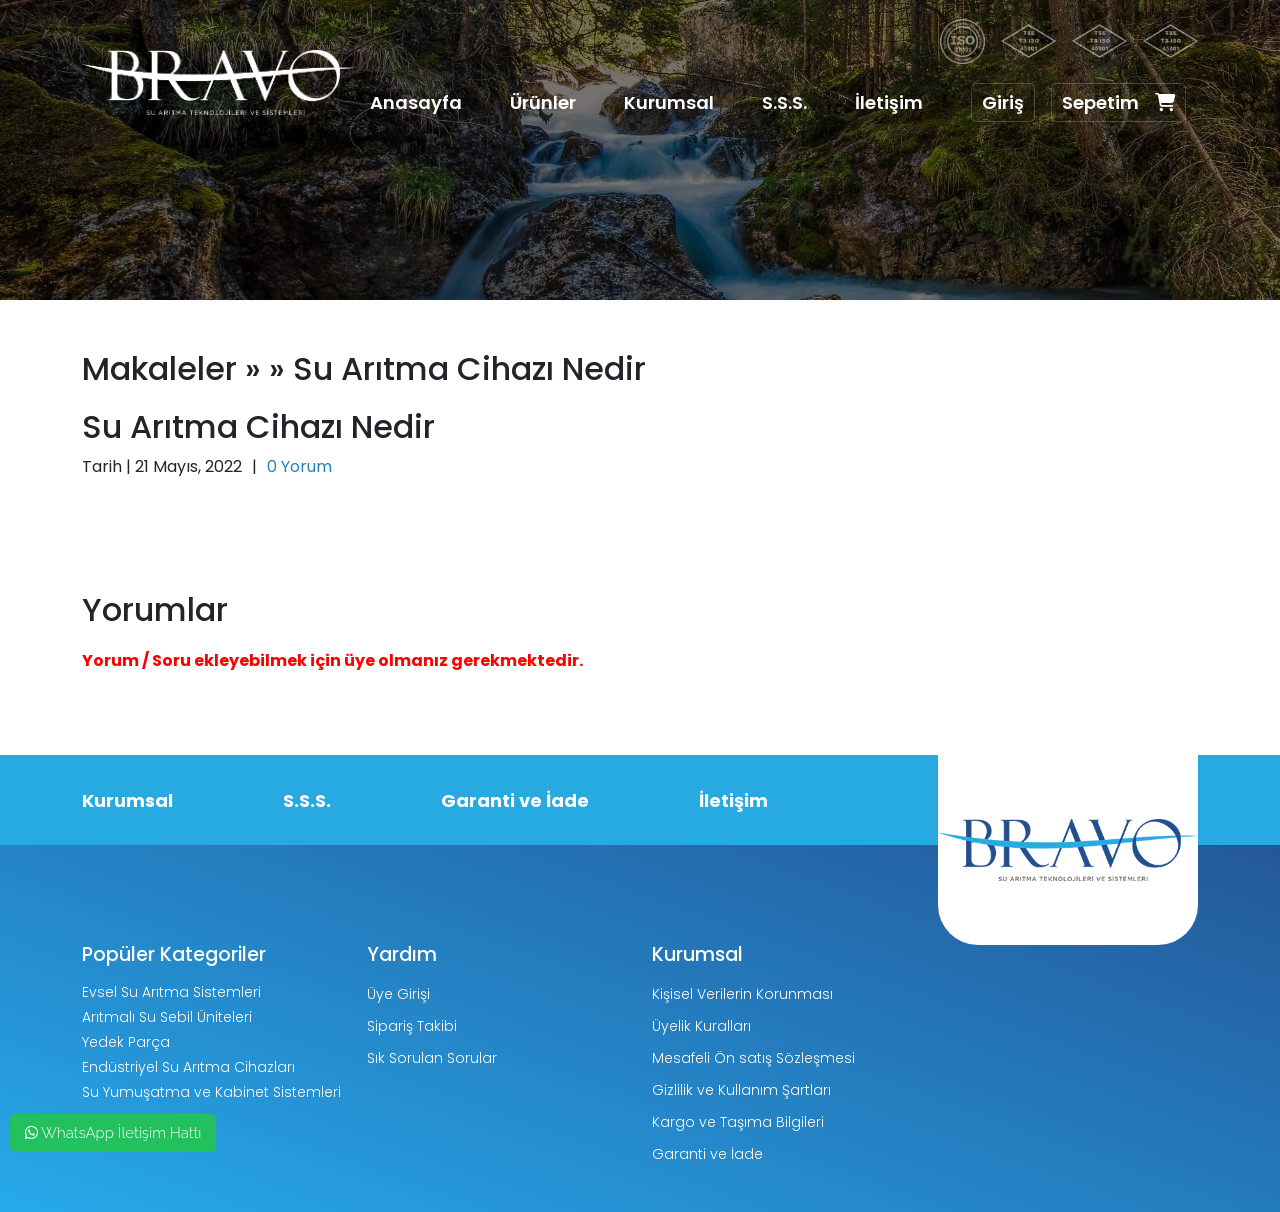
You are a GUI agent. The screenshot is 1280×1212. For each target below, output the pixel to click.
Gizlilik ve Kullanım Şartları (741, 1090)
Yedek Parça (126, 1042)
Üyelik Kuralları (701, 1026)
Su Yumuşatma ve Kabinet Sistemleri (211, 1092)
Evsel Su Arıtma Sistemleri (171, 992)
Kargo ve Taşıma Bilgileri (738, 1122)
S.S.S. (784, 102)
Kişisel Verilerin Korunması (742, 994)
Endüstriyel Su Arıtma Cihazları (188, 1067)
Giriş (1003, 102)
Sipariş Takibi (412, 1026)
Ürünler (543, 102)
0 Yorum (299, 466)
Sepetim (1118, 102)
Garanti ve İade (515, 800)
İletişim (889, 102)
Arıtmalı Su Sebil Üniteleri (167, 1017)
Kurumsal (669, 102)
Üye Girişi (398, 994)
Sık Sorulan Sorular (432, 1058)
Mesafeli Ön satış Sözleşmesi (753, 1058)
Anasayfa (416, 102)
